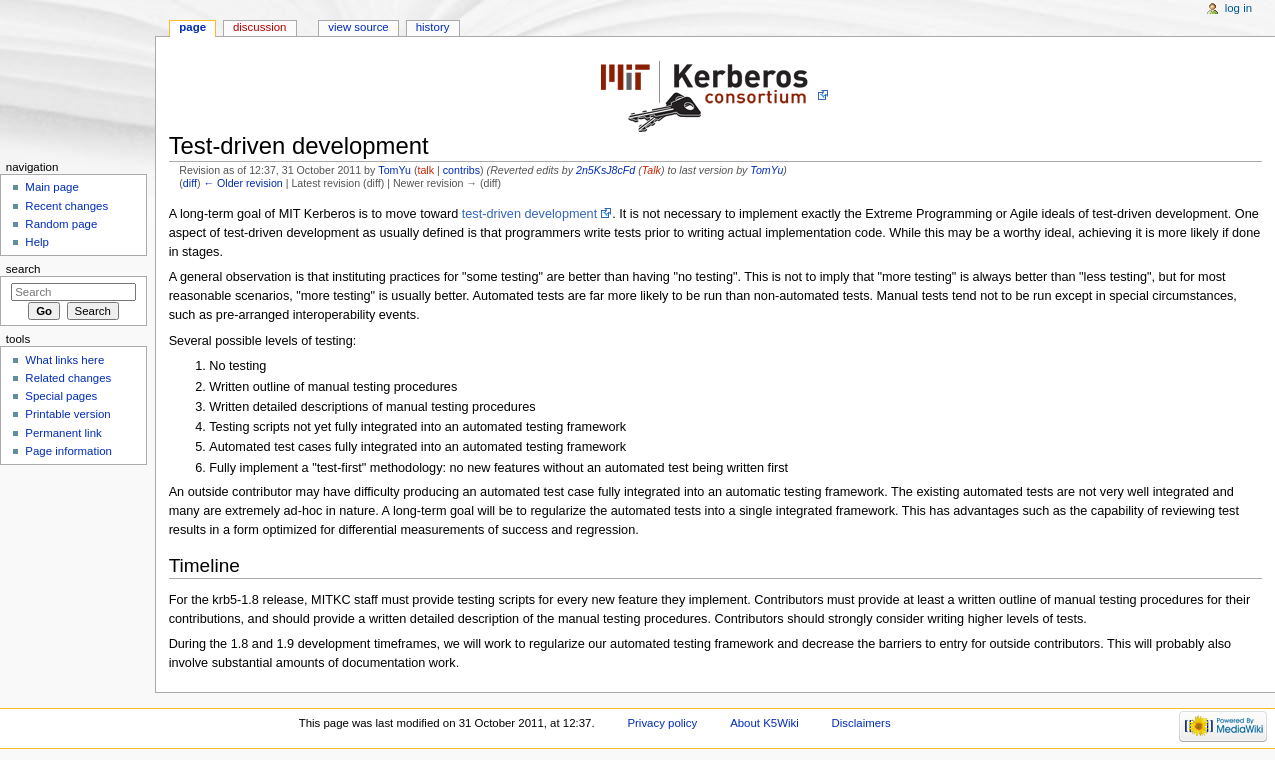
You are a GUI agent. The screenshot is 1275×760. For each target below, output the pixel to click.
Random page (61, 224)
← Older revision (242, 183)
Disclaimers (861, 723)
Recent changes (66, 206)
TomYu (394, 170)
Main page (52, 187)
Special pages (61, 396)
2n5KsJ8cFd (605, 170)
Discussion (259, 27)
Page (192, 27)
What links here (64, 360)
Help (37, 242)
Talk (651, 170)
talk (425, 170)
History (433, 27)
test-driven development (529, 214)
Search (23, 269)
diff (190, 183)
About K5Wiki (764, 723)
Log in (1238, 8)
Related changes (68, 378)
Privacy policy (662, 723)
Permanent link (63, 433)
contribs (461, 170)
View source (358, 27)
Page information (68, 451)
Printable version (67, 414)
